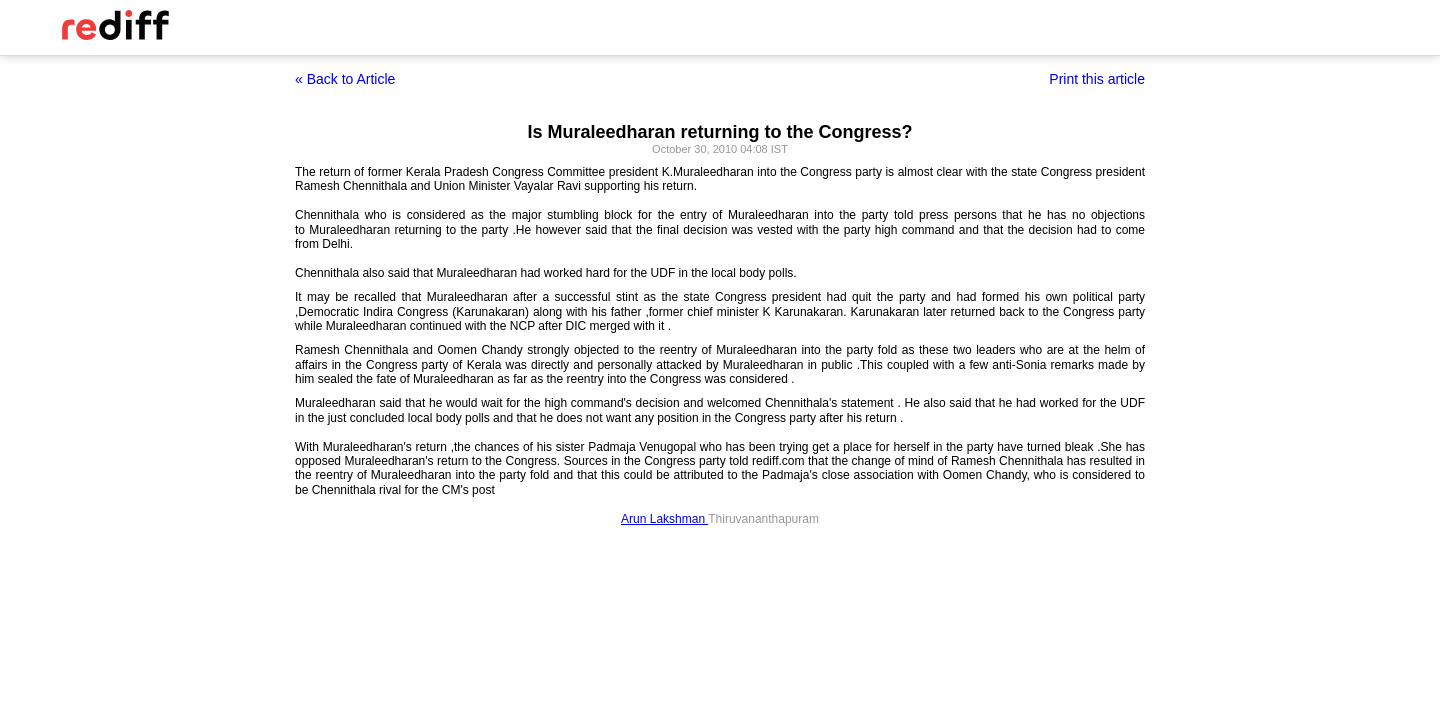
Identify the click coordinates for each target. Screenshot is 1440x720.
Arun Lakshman (664, 519)
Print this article (1097, 79)
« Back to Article (345, 79)
